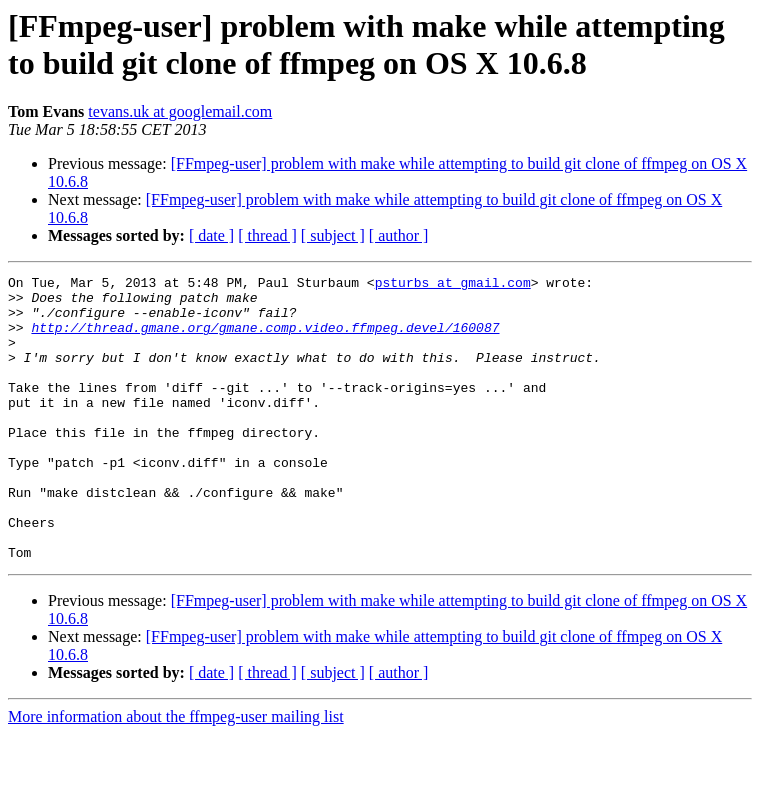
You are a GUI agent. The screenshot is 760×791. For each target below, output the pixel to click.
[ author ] (399, 235)
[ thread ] (267, 235)
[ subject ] (333, 235)
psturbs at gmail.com (453, 285)
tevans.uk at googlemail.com (180, 111)
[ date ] (211, 235)
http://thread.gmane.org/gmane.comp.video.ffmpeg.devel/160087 (265, 339)
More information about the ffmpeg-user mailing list (176, 773)
